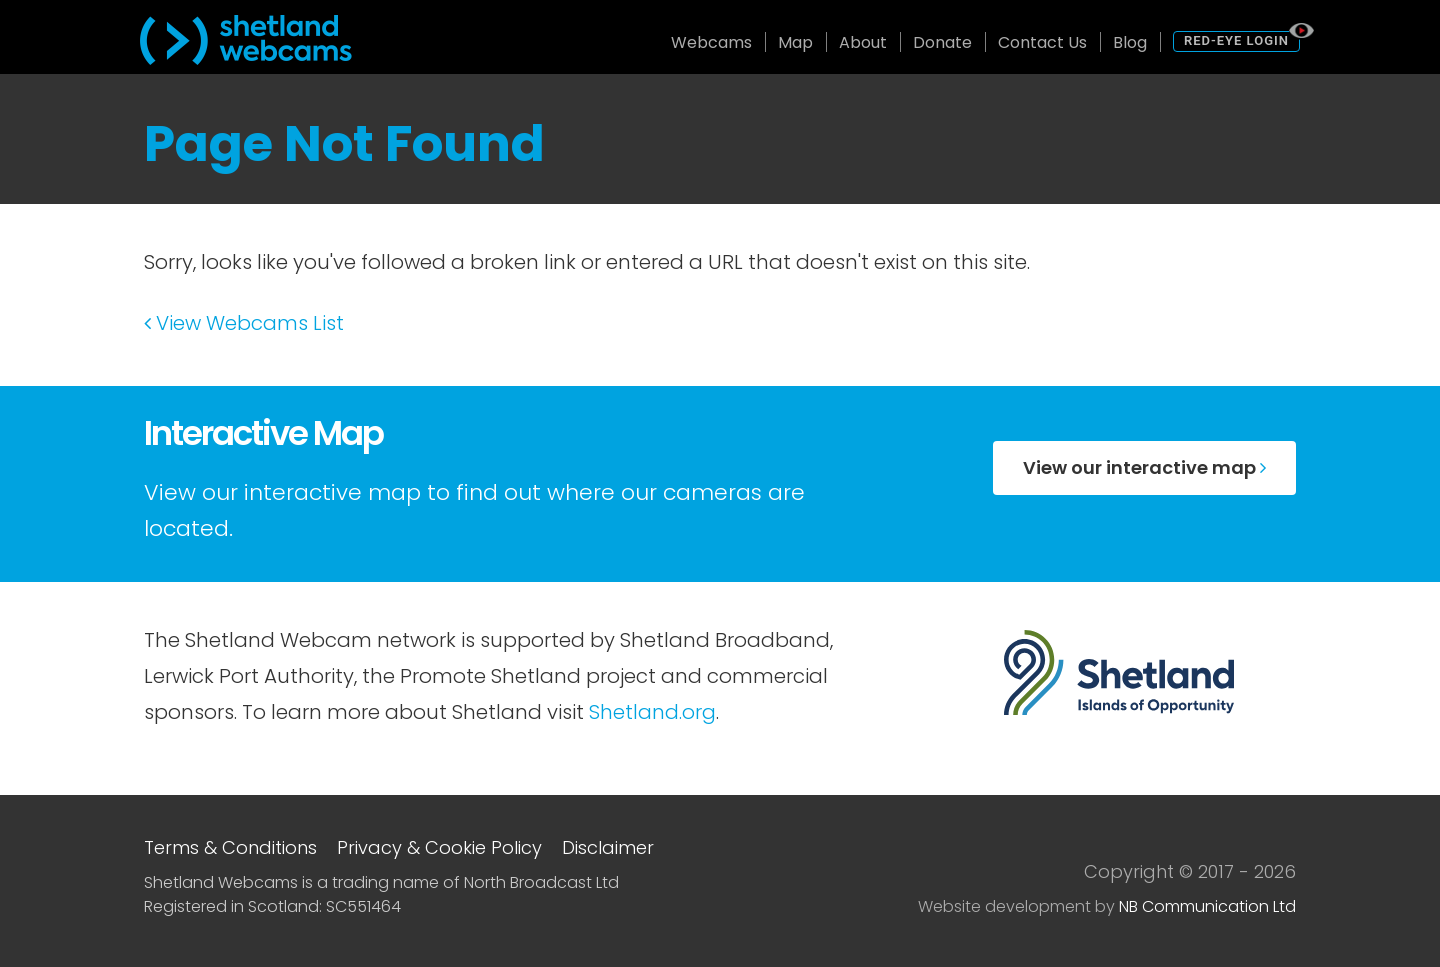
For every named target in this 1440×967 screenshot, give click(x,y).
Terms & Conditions (230, 847)
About (863, 42)
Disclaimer (608, 847)
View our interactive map (1144, 467)
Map (795, 42)
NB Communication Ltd (1207, 906)
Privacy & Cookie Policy (439, 847)
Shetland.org (652, 712)
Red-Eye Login (1236, 40)
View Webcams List (244, 323)
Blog (1130, 42)
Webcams (711, 42)
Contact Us (1042, 42)
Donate (942, 42)
